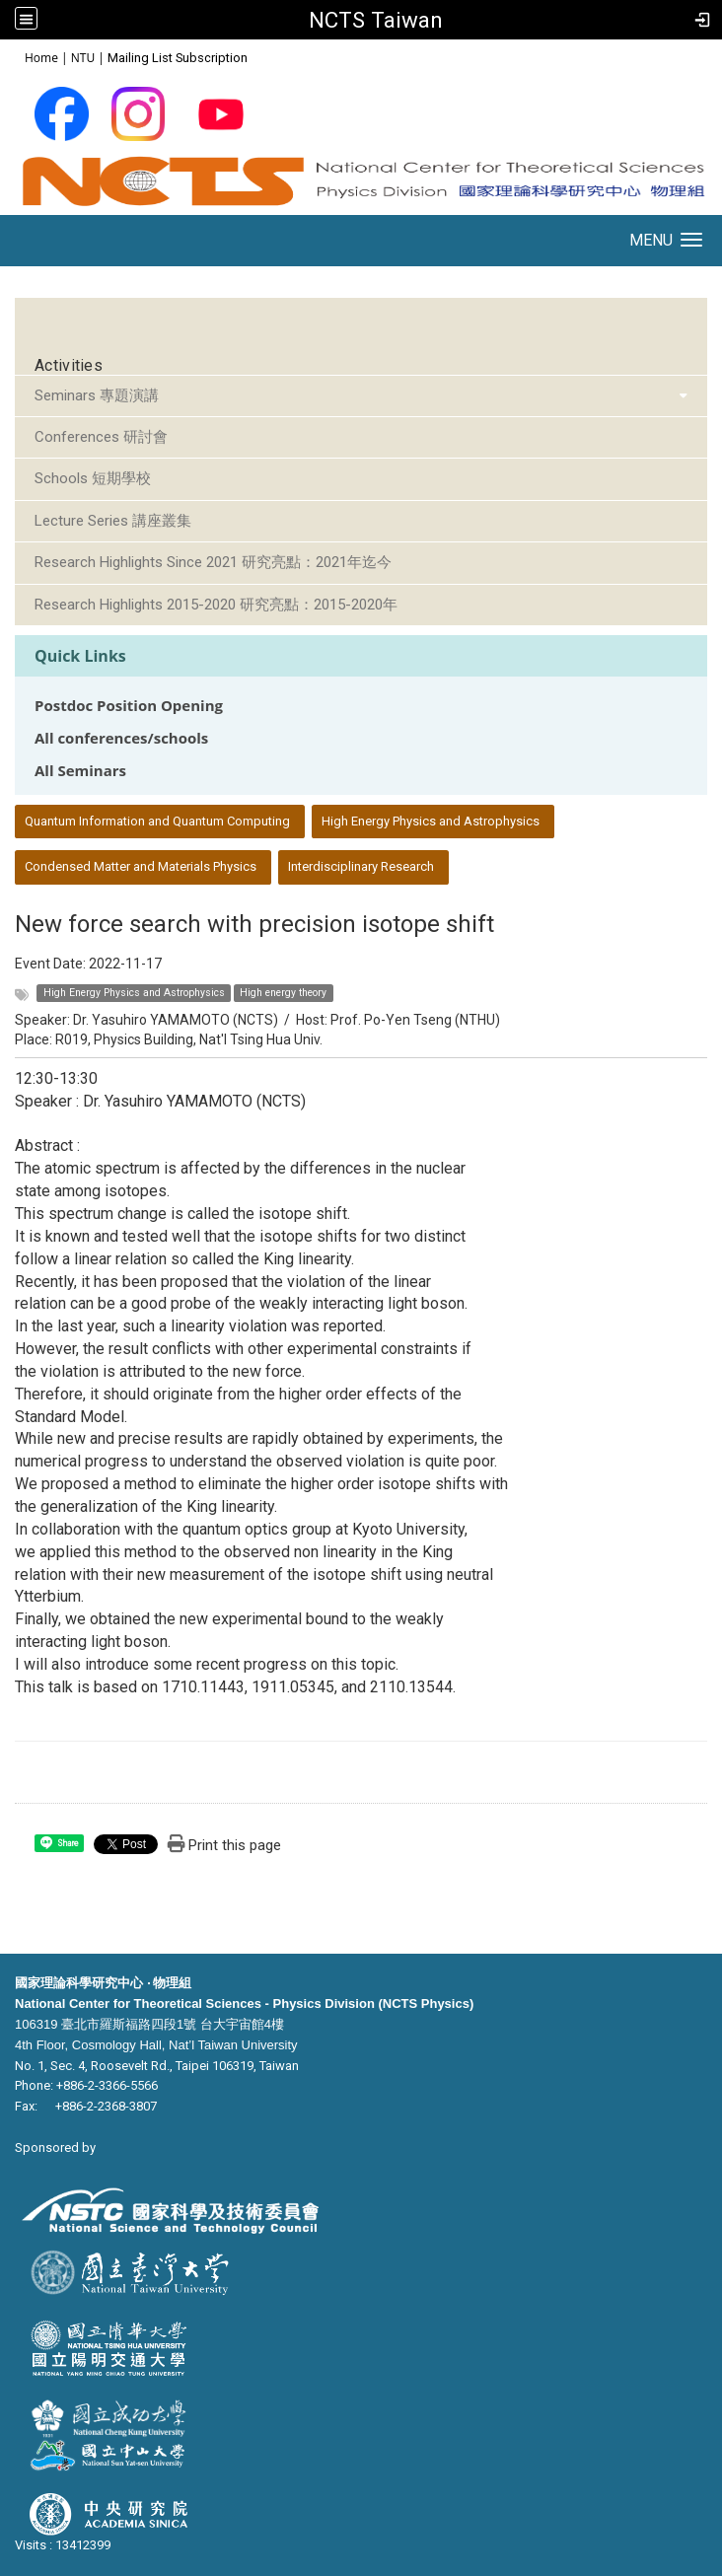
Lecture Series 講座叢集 (113, 521)
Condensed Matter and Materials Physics (140, 866)
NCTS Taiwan (376, 20)
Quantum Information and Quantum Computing (157, 821)
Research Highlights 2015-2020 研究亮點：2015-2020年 (216, 604)
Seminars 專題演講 (97, 395)
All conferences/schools (121, 738)
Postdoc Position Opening (129, 705)
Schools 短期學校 (93, 478)
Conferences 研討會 (101, 437)
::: (14, 56)
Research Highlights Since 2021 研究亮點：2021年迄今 (213, 562)
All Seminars (80, 770)
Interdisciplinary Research (361, 866)
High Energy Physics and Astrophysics (431, 821)
